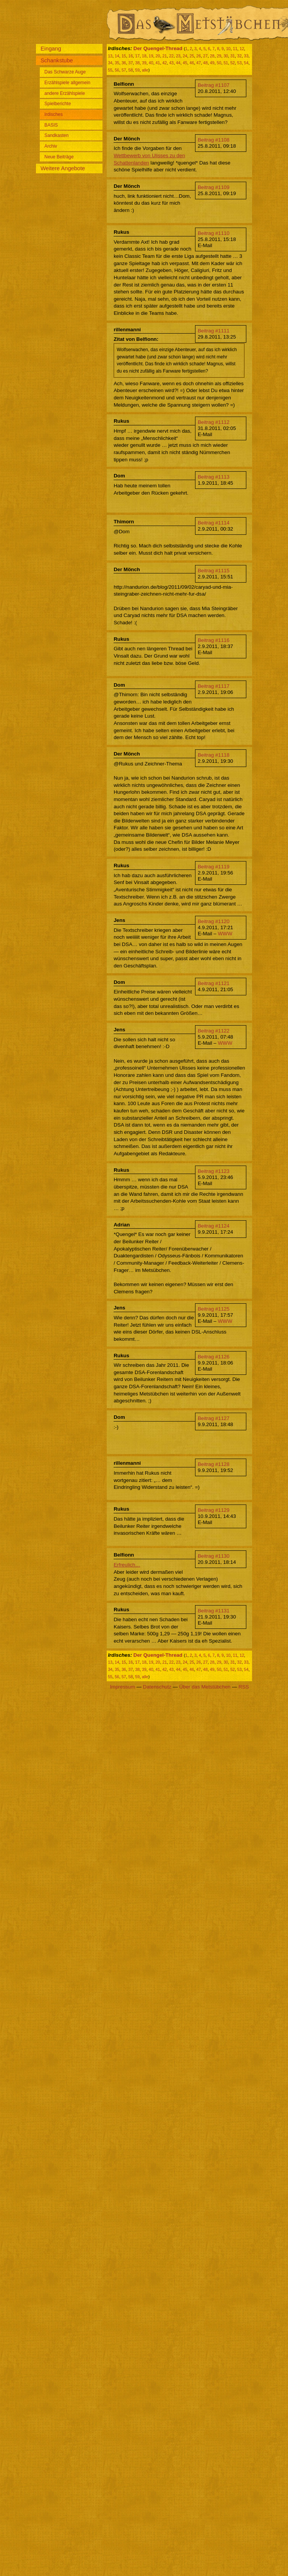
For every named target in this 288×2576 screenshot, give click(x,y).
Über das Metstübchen (205, 1687)
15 (124, 56)
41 (158, 62)
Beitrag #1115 (213, 570)
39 (144, 62)
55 (110, 70)
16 (130, 56)
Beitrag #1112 (213, 422)
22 (171, 56)
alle (145, 70)
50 (219, 62)
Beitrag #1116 (213, 640)
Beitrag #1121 (213, 983)
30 (225, 56)
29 (219, 56)
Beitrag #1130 (213, 1556)
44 (178, 62)
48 (205, 62)
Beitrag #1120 (213, 921)
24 (185, 56)
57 (124, 70)
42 (164, 62)
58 (130, 70)
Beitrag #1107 (213, 85)
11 (235, 48)
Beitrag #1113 (213, 477)
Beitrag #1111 (213, 331)
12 (241, 48)
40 (151, 62)
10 (228, 48)
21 (164, 56)
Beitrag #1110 (213, 233)
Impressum (122, 1687)
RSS (243, 1687)
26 (198, 56)
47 (198, 62)
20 (158, 56)
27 (205, 56)
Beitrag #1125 (213, 1309)
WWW (225, 933)
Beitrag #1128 (213, 1464)
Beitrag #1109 (213, 187)
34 (110, 62)
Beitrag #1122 (213, 1031)
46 (192, 62)
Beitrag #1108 (213, 140)
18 (144, 56)
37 (130, 62)
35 (117, 62)
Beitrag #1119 (213, 867)
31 (232, 56)
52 (232, 62)
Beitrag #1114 (213, 523)
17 (137, 56)
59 (137, 70)
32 (239, 56)
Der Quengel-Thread (157, 48)
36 (124, 62)
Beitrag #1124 (213, 1226)
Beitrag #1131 (213, 1611)
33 (246, 56)
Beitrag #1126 (213, 1357)
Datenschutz (157, 1687)
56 (117, 70)
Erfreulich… (127, 1565)
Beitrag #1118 (213, 755)
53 (239, 62)
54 (246, 62)
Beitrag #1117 (213, 686)
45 (185, 62)
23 (178, 56)
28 (212, 56)
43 (171, 62)
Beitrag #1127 (213, 1418)
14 (117, 56)
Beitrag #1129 (213, 1510)
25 (192, 56)
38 (137, 62)
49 (212, 62)
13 (110, 56)
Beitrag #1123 (213, 1171)
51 (225, 62)
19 (151, 56)
